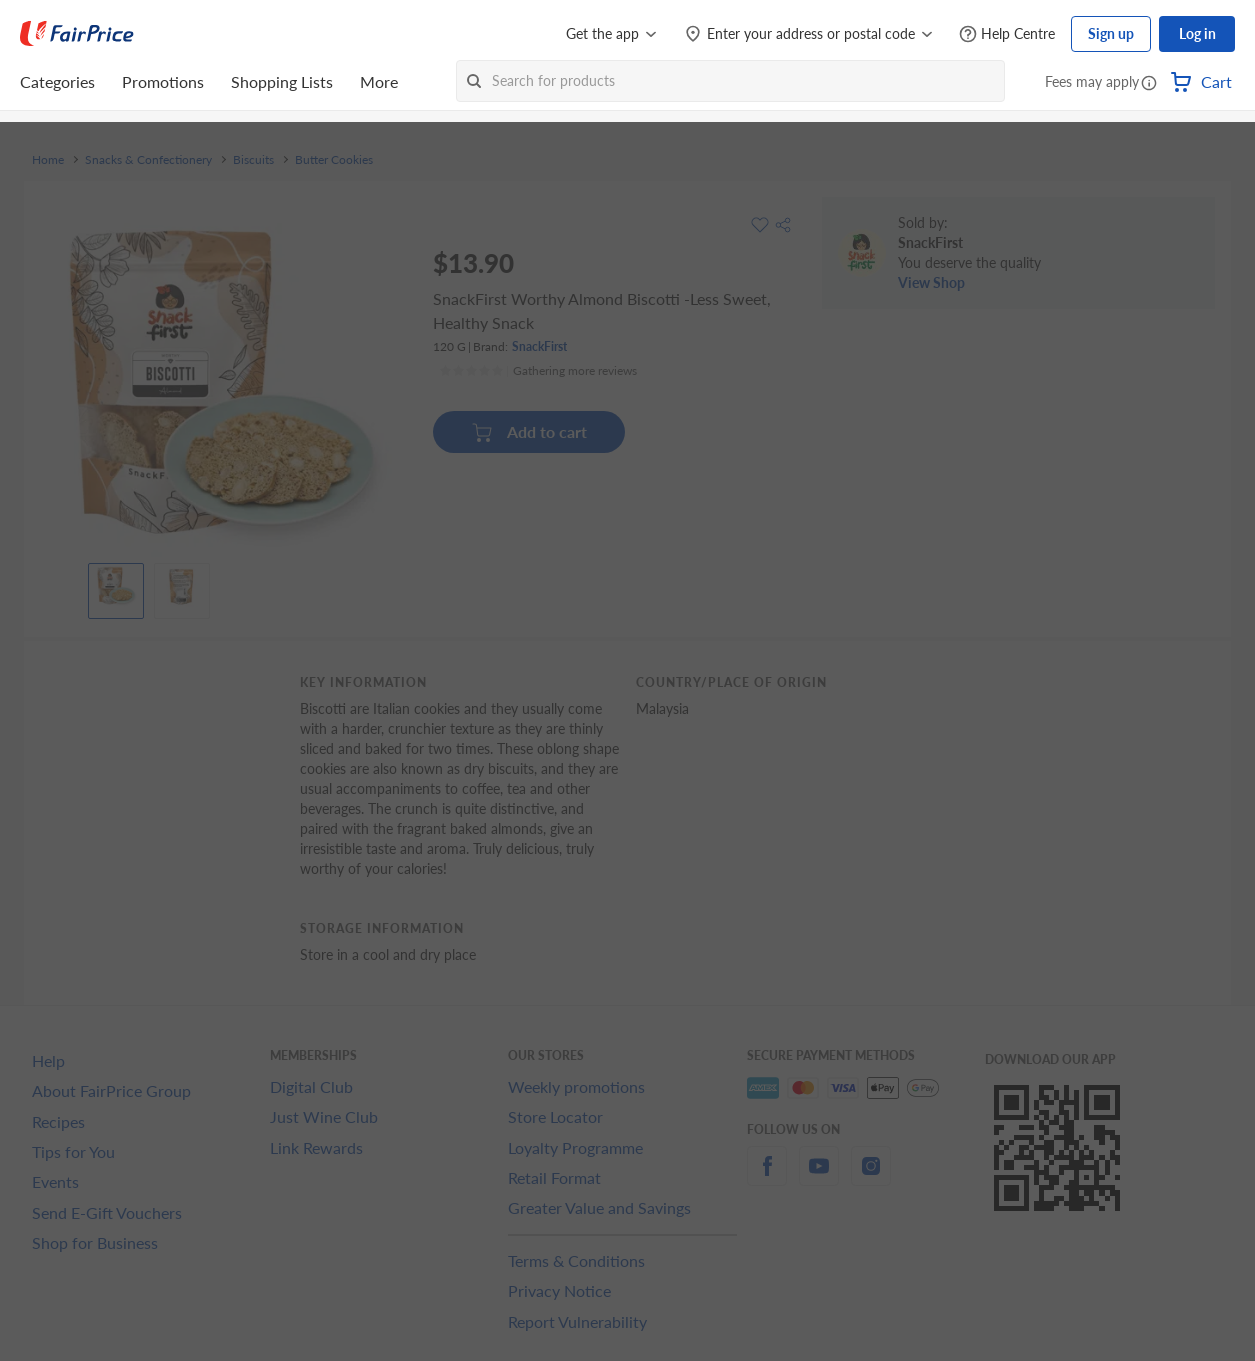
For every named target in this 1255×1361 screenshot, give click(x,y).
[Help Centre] (1007, 34)
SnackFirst (539, 346)
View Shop (931, 282)
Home (48, 160)
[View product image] (116, 586)
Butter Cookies (334, 160)
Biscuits (253, 160)
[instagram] (871, 1177)
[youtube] (819, 1177)
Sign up (1111, 33)
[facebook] (767, 1177)
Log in (1197, 33)
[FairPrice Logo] (77, 34)
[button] (1149, 84)
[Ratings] (538, 371)
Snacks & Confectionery (148, 160)
